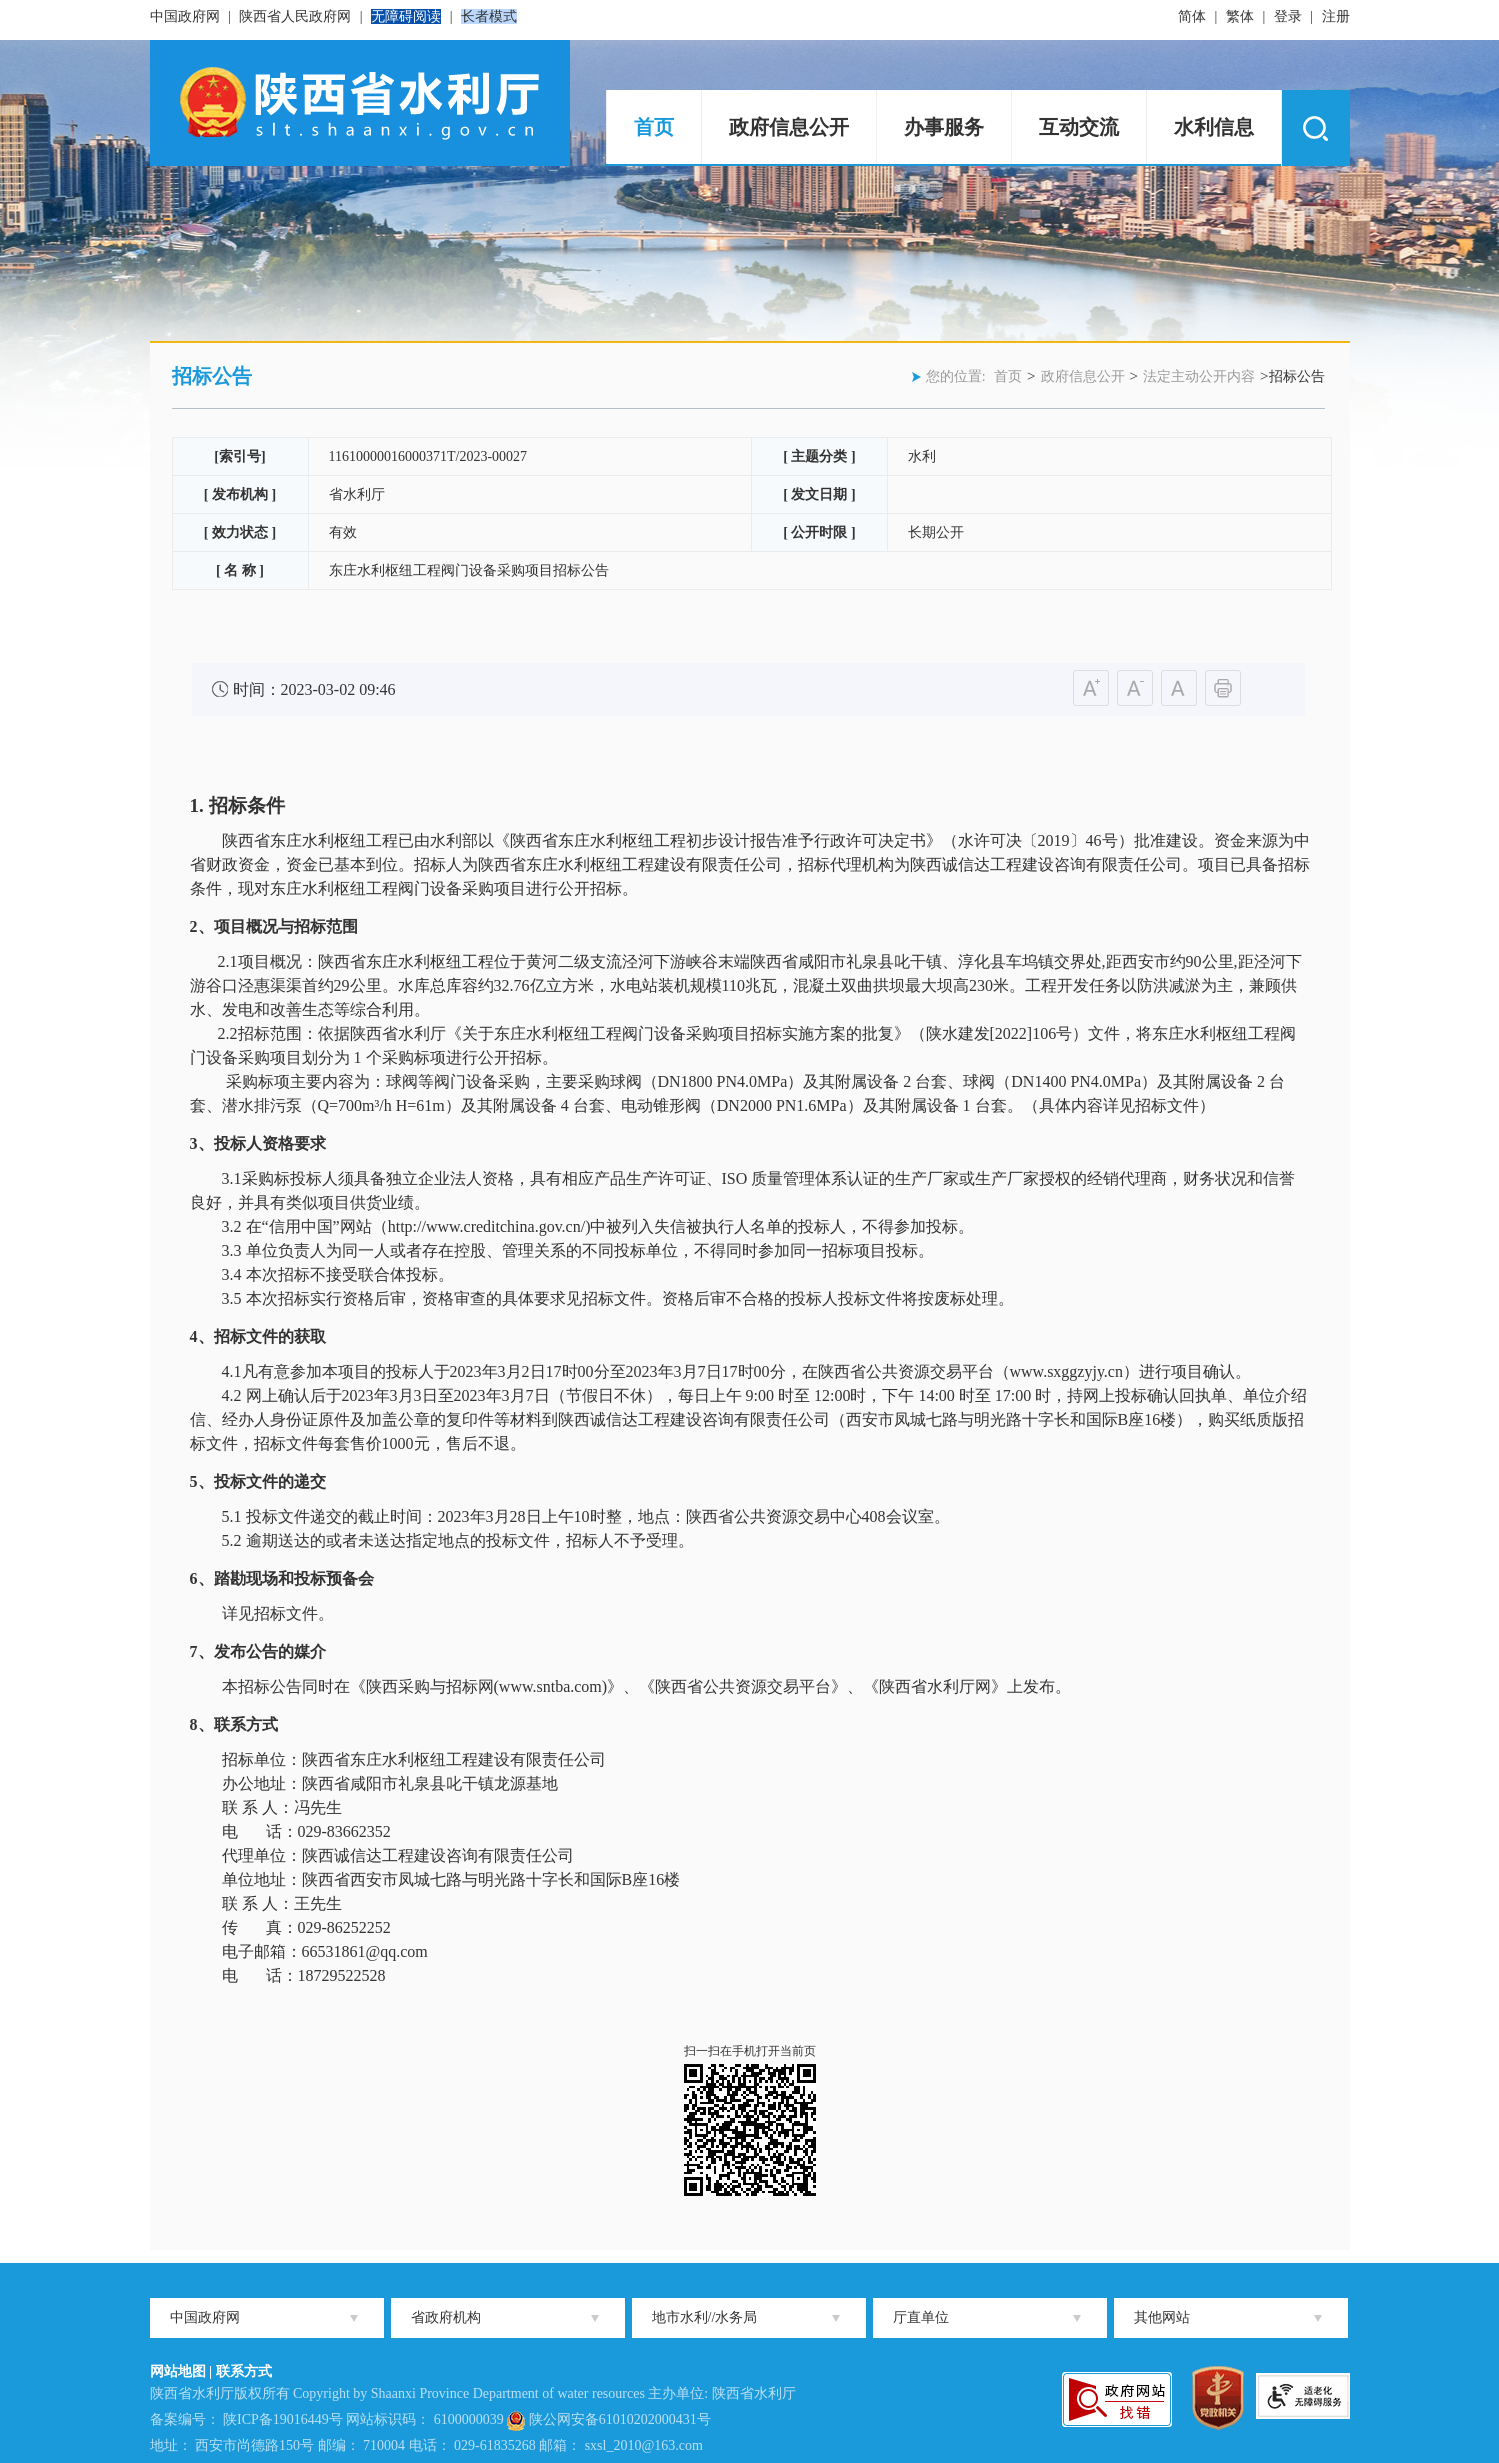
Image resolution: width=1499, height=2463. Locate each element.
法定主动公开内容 (1199, 376)
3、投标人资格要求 (258, 1143)
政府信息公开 (789, 127)
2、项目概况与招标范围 (274, 926)
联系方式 (244, 2371)
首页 (654, 127)
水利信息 (1214, 127)
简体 (1192, 16)
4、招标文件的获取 (258, 1336)
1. (199, 805)
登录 (1288, 16)
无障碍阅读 (406, 16)
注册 (1336, 16)
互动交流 (1079, 127)
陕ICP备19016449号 (283, 2419)
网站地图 (178, 2371)
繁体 (1240, 16)
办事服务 (944, 127)
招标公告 (212, 376)
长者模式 (489, 16)
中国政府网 (185, 16)
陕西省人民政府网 (295, 16)
